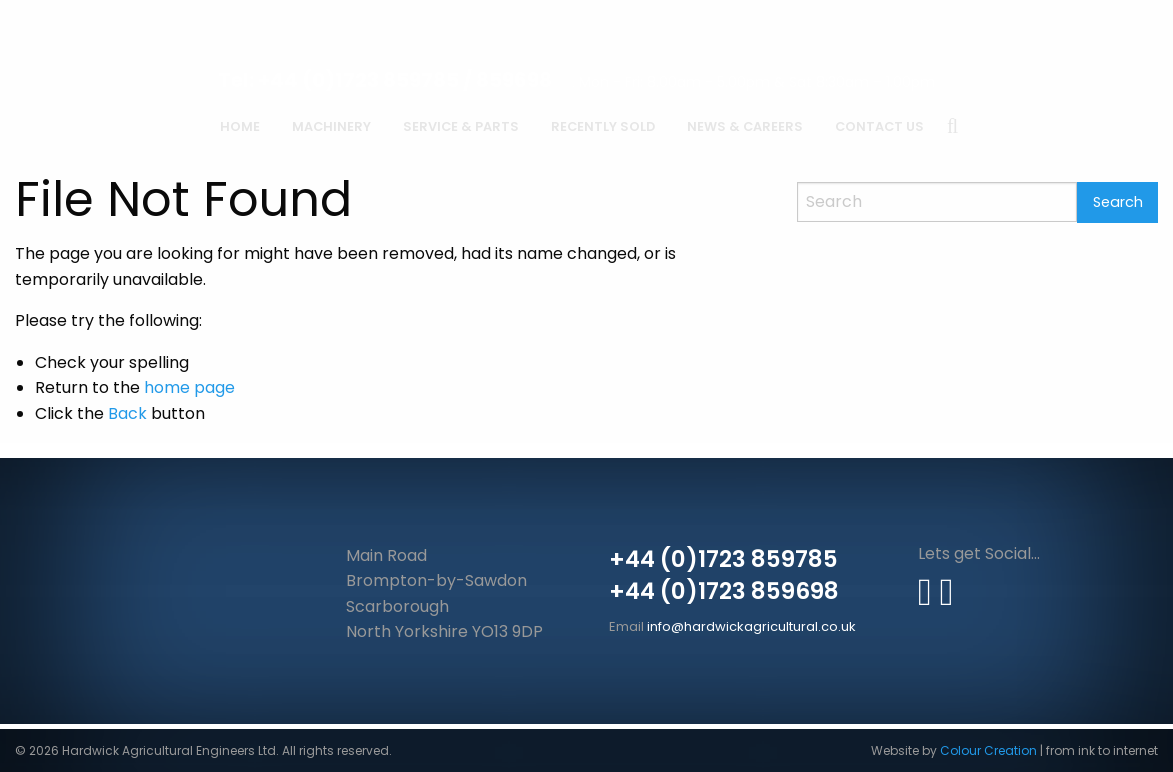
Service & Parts (461, 126)
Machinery (331, 126)
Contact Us (879, 126)
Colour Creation (988, 750)
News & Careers (745, 126)
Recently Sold (603, 126)
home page (189, 387)
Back (127, 413)
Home (240, 126)
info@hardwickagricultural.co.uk (751, 626)
